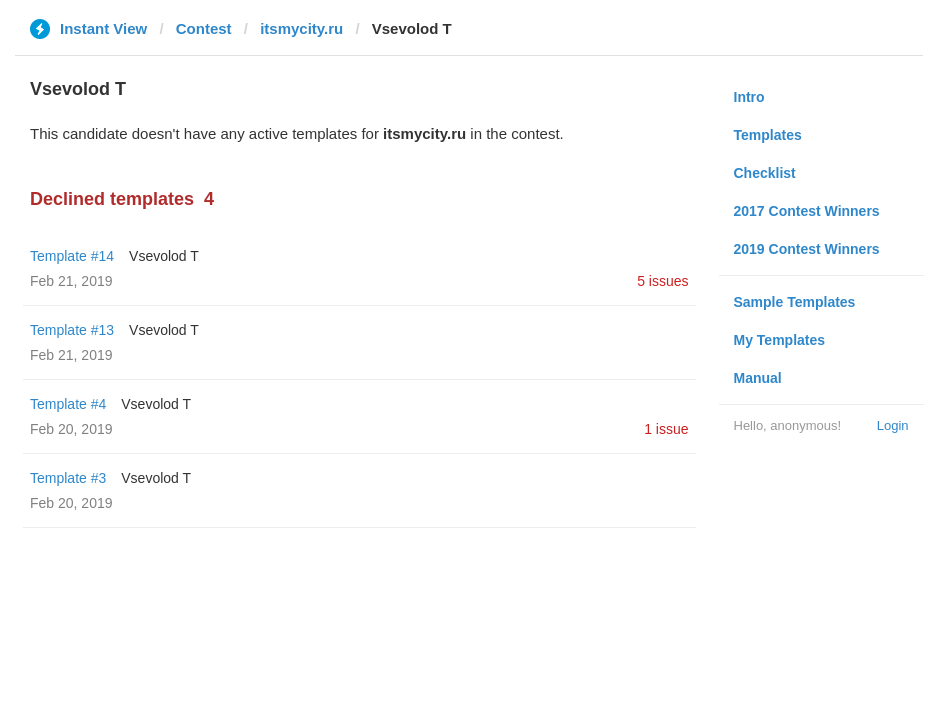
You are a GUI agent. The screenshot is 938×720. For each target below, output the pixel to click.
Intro (749, 97)
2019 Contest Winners (807, 249)
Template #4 (68, 404)
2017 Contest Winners (807, 211)
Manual (758, 378)
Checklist (765, 173)
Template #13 (72, 330)
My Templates (780, 340)
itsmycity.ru (301, 28)
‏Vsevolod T (164, 256)
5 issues (662, 281)
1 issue (666, 429)
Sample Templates (795, 302)
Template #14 (72, 256)
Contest (204, 28)
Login (893, 425)
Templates (768, 135)
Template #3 (68, 478)
